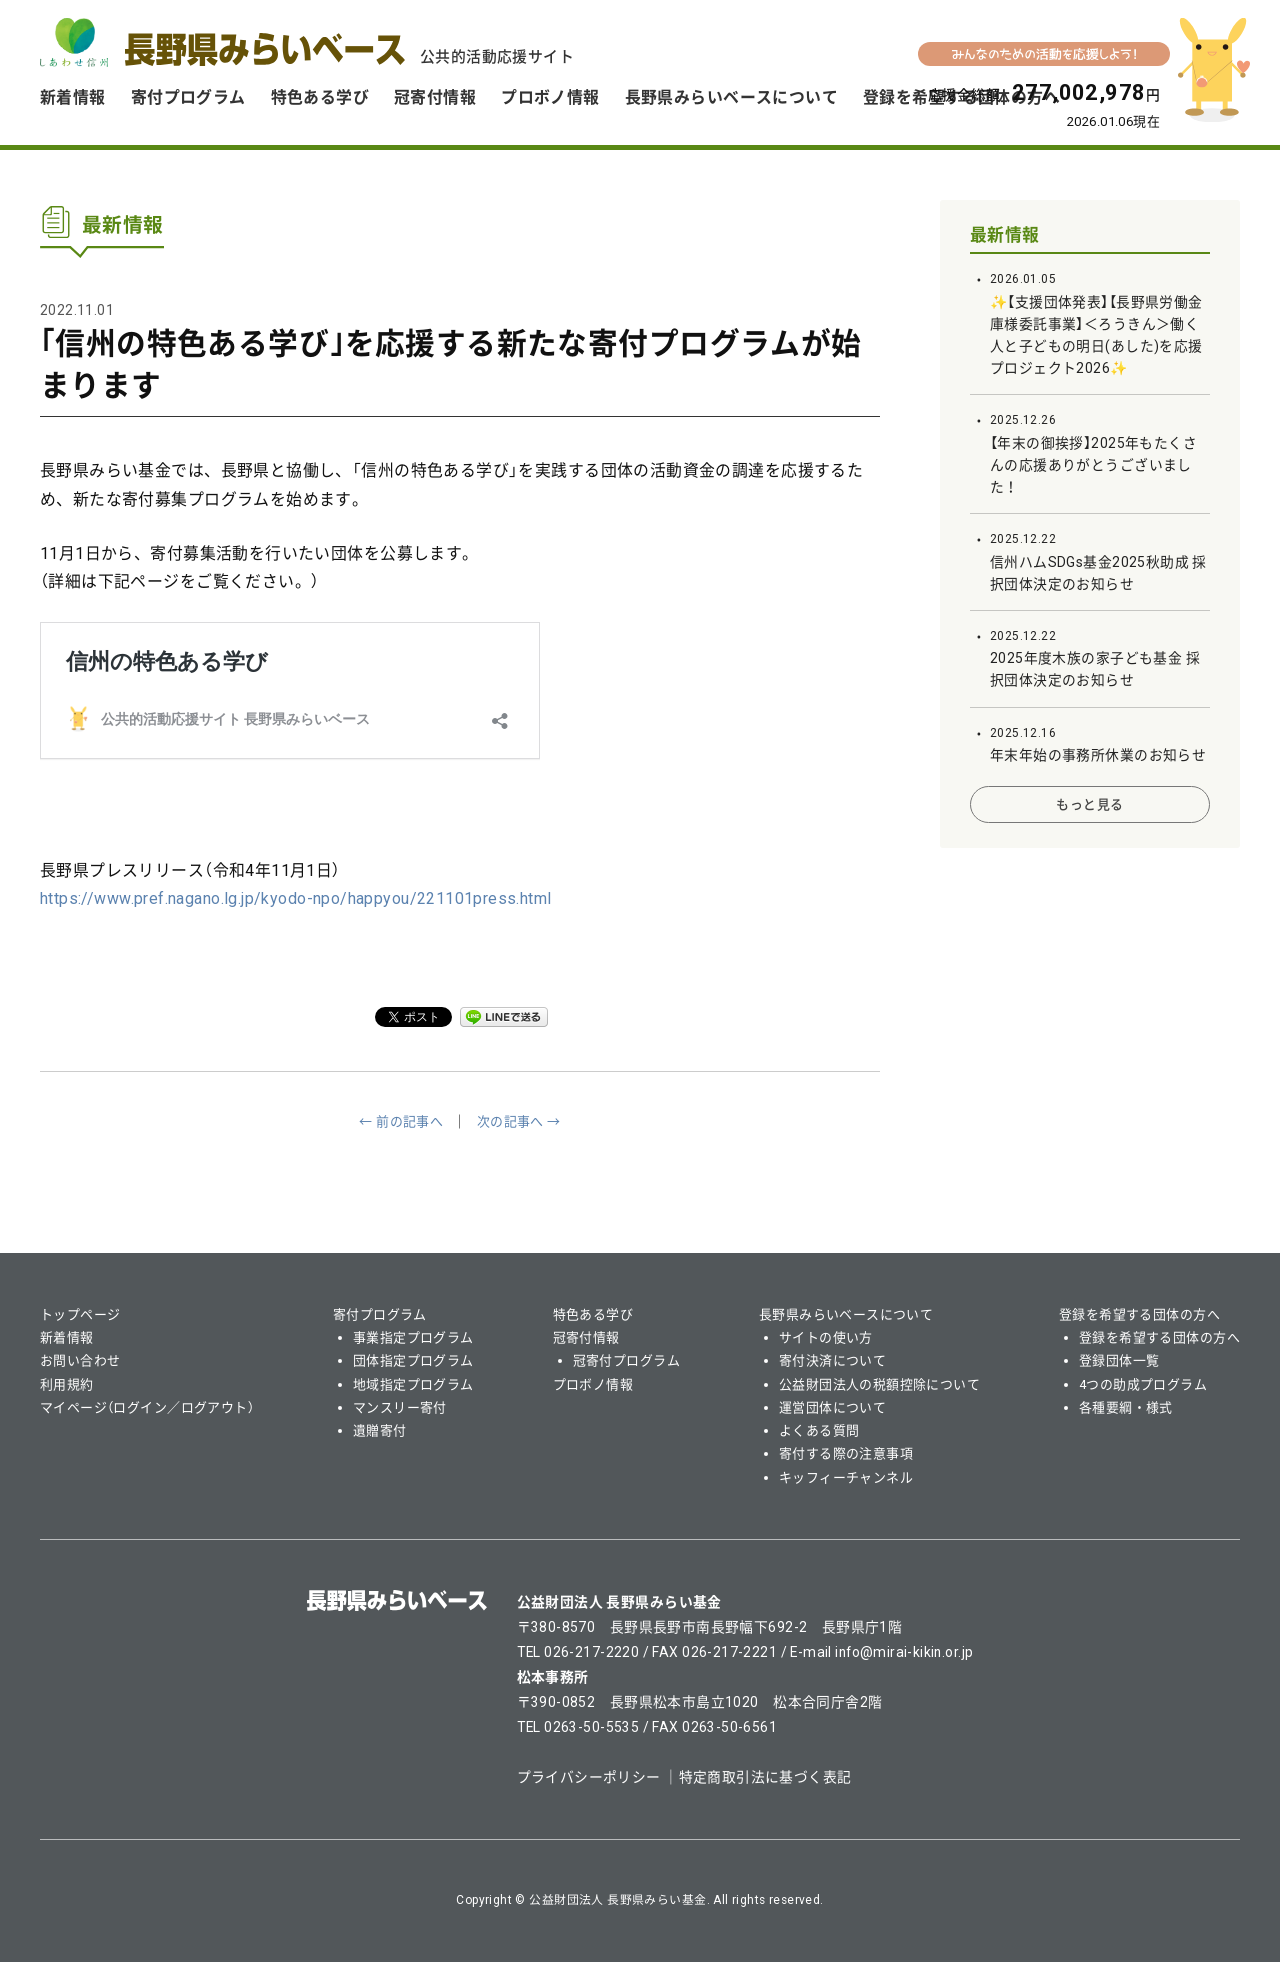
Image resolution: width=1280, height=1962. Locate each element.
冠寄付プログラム (626, 1360)
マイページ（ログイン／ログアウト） (147, 1407)
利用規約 (67, 1384)
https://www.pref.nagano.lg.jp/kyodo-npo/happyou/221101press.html (296, 898)
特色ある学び (320, 97)
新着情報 (73, 97)
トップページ (80, 1314)
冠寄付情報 (435, 97)
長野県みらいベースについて (731, 97)
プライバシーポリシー (589, 1777)
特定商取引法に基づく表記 (765, 1777)
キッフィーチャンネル (846, 1477)
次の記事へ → (519, 1121)
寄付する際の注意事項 (846, 1453)
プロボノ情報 (550, 97)
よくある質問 (819, 1430)
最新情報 (1005, 235)
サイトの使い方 (826, 1337)
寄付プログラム (188, 97)
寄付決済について (832, 1360)
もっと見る (1089, 804)
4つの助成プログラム (1143, 1384)
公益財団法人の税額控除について (879, 1384)
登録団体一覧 (1119, 1360)
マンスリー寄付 (400, 1407)
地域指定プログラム (413, 1384)
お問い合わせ (80, 1360)
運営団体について (832, 1407)
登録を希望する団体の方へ (1139, 1314)
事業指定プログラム (413, 1337)
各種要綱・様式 (1126, 1407)
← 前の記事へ (401, 1121)
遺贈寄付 (380, 1430)
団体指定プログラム (413, 1360)
